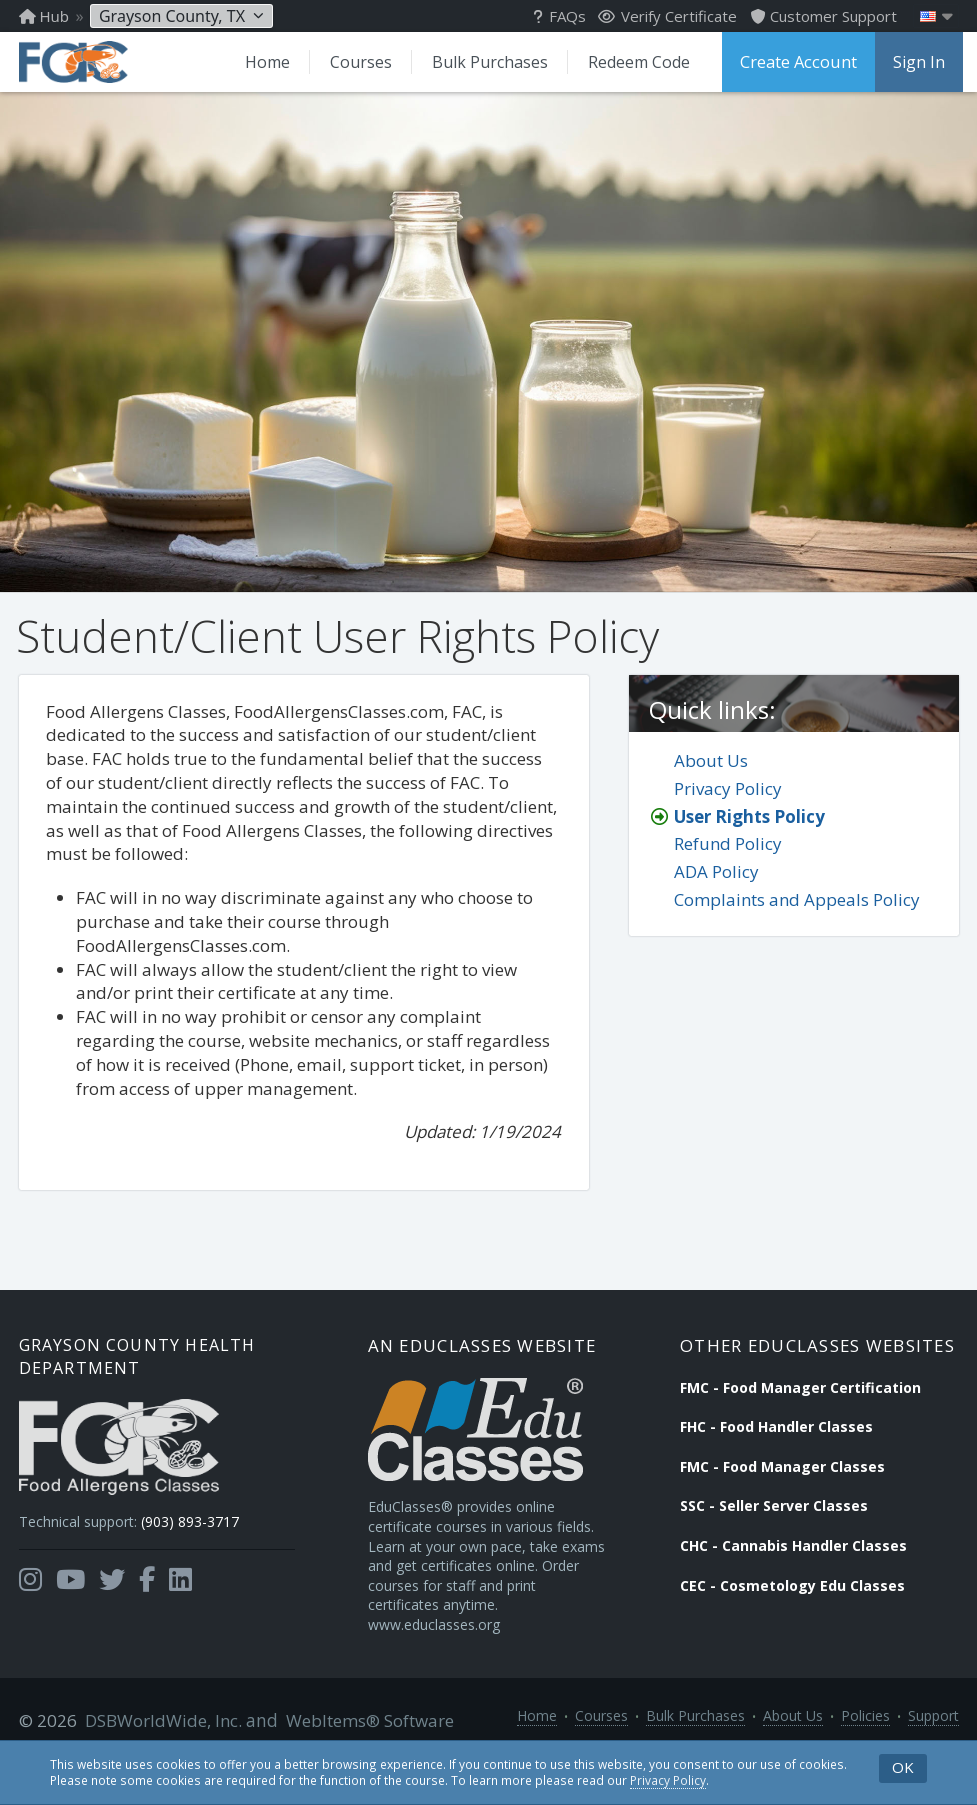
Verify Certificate (667, 16)
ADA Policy (716, 889)
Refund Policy (728, 861)
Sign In (915, 62)
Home (262, 62)
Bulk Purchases (485, 62)
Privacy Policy (668, 1780)
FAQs (559, 16)
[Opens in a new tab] (30, 1603)
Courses (356, 62)
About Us (711, 778)
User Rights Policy (749, 833)
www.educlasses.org (445, 1668)
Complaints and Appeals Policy (797, 917)
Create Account (796, 62)
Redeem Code (634, 62)
